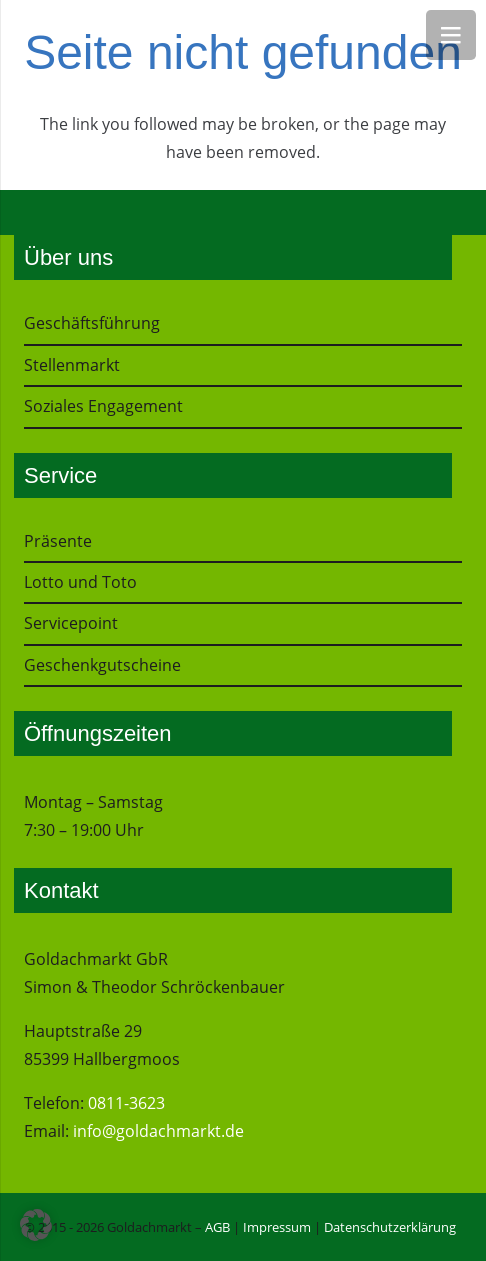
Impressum (277, 1227)
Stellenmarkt (72, 365)
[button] (36, 1225)
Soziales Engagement (103, 406)
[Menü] (451, 35)
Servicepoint (71, 623)
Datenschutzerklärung (390, 1227)
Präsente (58, 541)
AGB (217, 1227)
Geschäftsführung (92, 323)
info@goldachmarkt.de (158, 1131)
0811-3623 (126, 1103)
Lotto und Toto (80, 582)
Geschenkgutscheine (102, 665)
